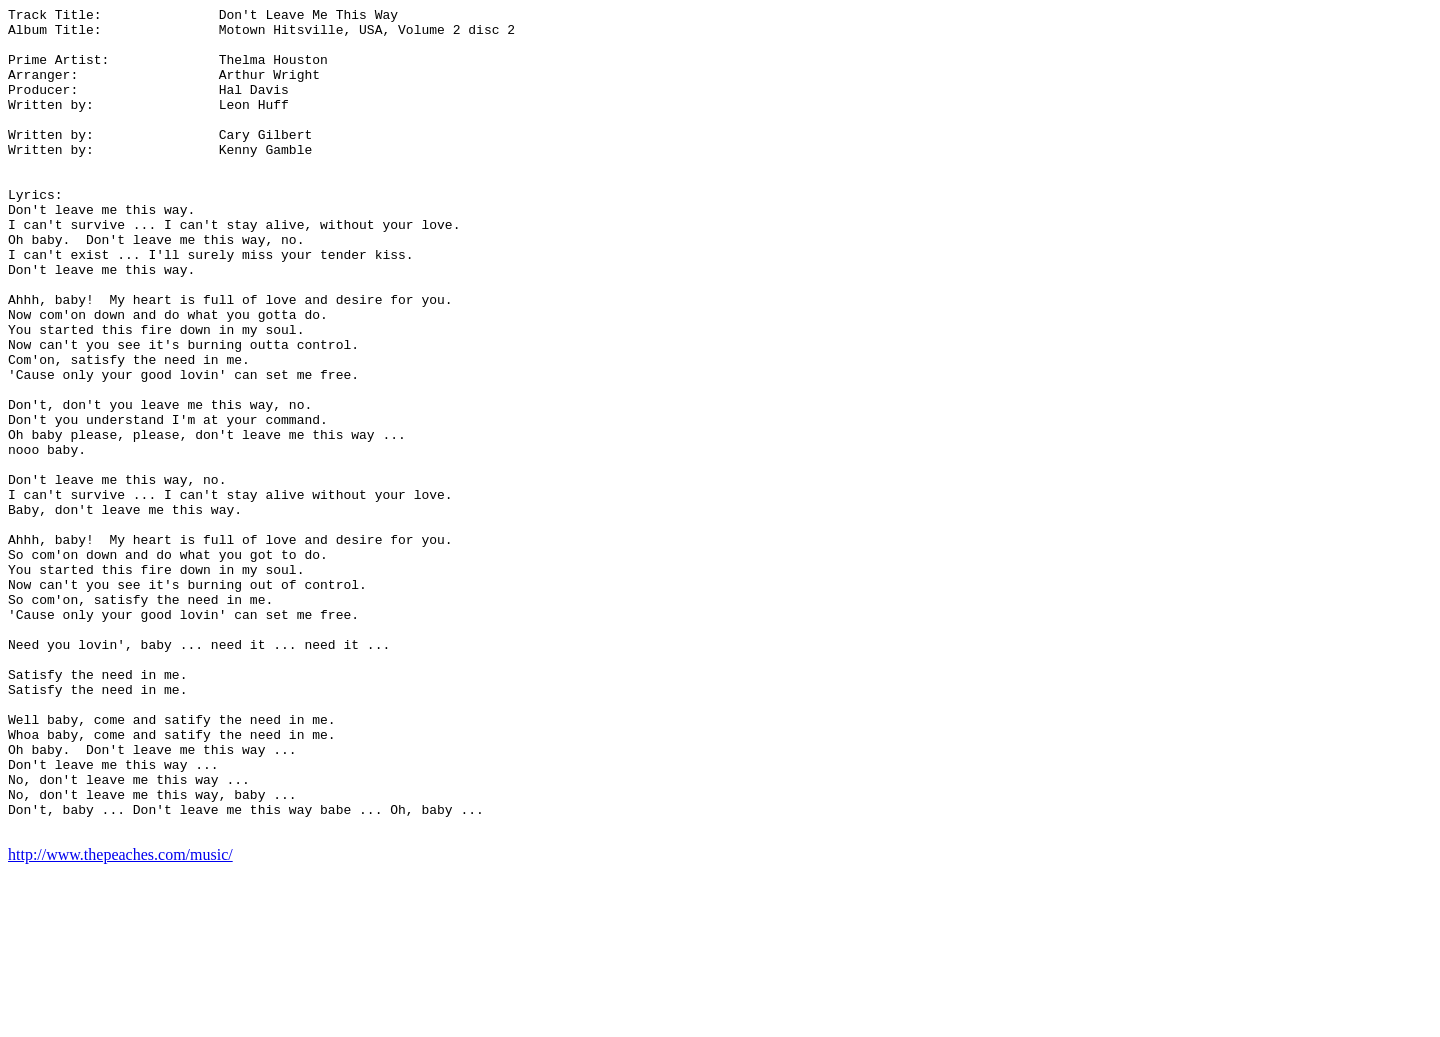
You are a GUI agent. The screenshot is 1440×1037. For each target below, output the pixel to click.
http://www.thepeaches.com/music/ (120, 1019)
